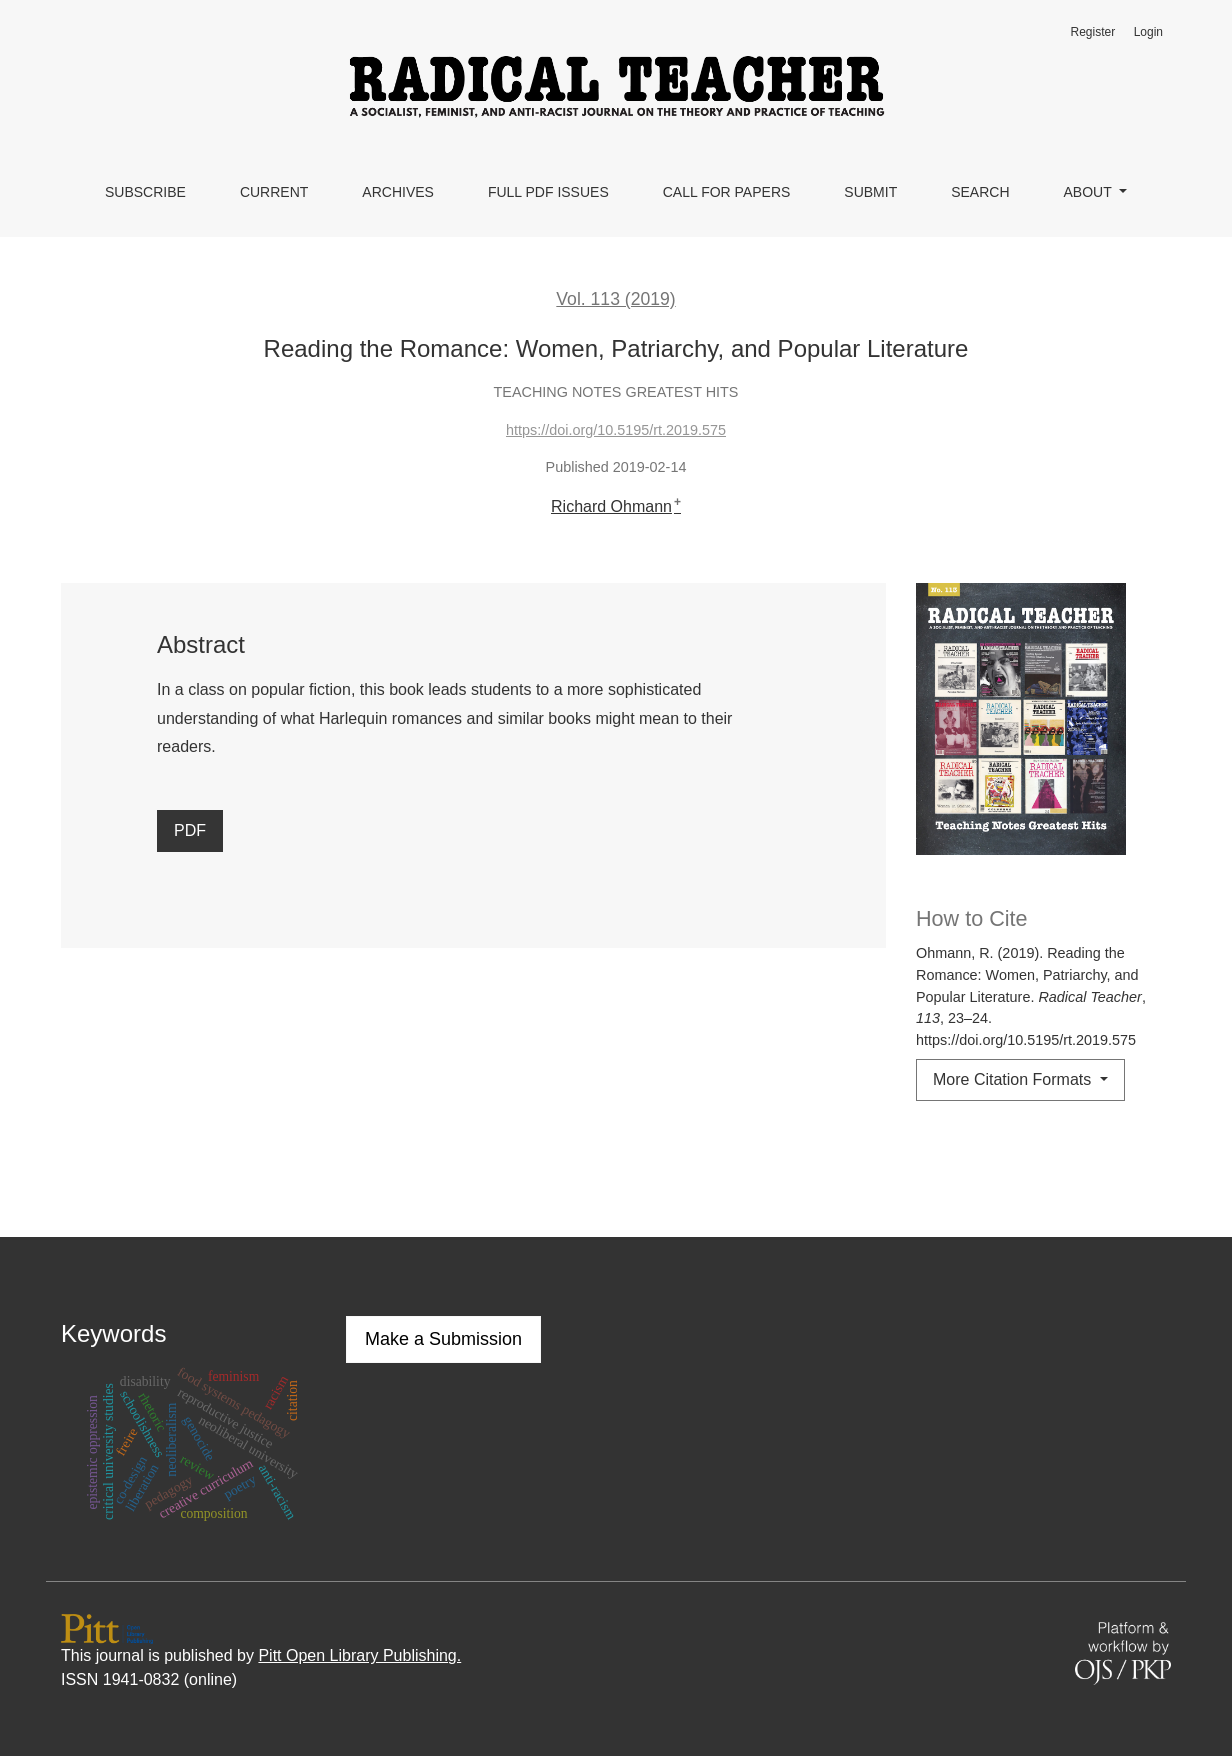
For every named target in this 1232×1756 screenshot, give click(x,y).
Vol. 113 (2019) (615, 299)
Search (980, 192)
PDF (190, 830)
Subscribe (145, 192)
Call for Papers (727, 192)
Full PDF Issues (548, 192)
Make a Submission (443, 1339)
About (1090, 192)
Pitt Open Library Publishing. (359, 1655)
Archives (398, 192)
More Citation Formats (1014, 1079)
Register (1092, 32)
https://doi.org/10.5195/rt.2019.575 (616, 430)
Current (274, 192)
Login (1148, 32)
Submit (870, 192)
